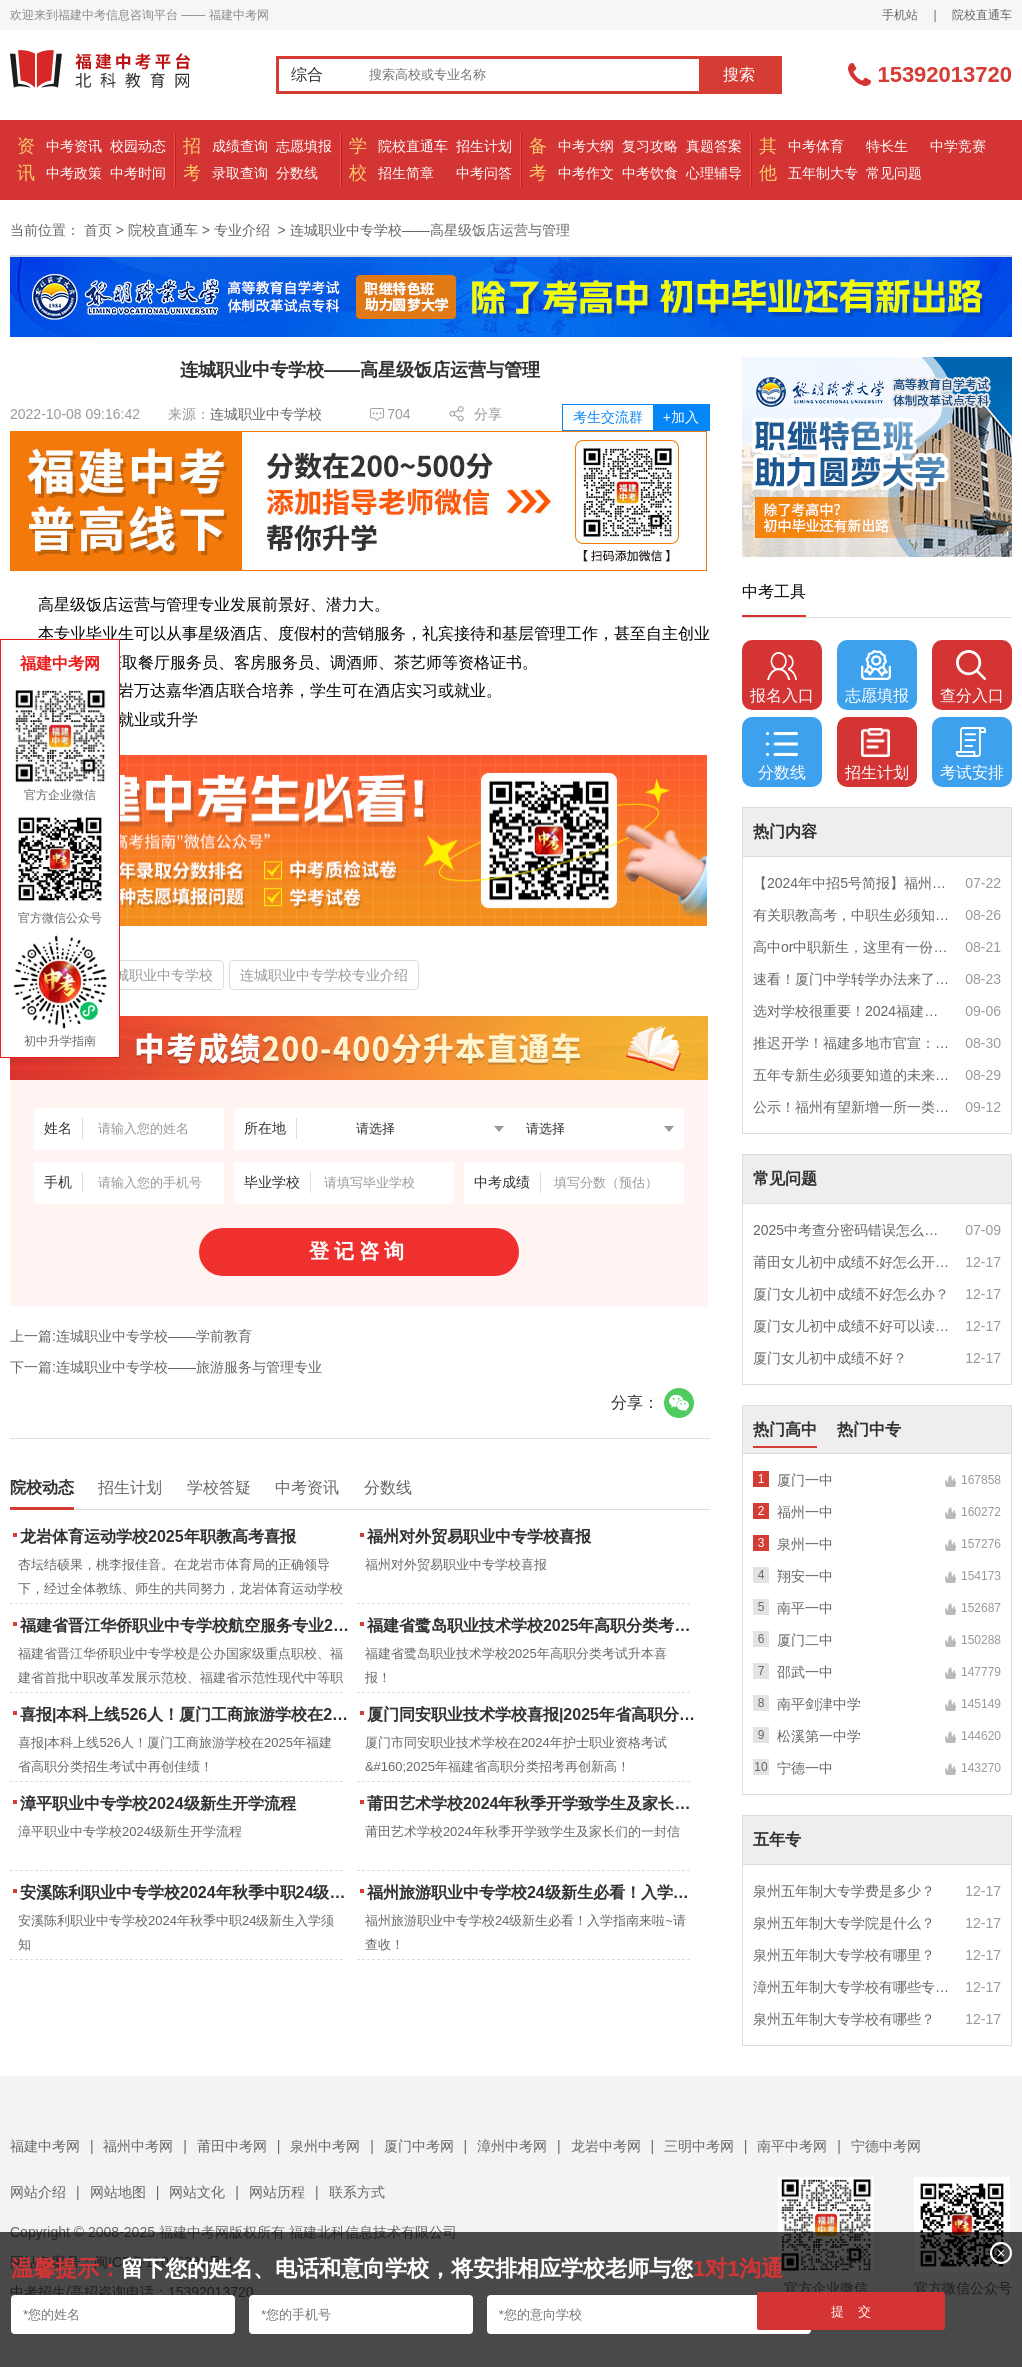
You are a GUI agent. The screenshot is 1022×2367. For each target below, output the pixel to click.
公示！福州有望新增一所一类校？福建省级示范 (852, 1107)
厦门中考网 (419, 2146)
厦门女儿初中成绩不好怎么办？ (851, 1294)
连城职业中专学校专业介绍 (324, 975)
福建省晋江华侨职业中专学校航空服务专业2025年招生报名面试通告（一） (186, 1625)
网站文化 (197, 2192)
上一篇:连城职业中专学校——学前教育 (131, 1336)
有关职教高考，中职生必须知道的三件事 (852, 915)
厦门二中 (805, 1640)
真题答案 (714, 146)
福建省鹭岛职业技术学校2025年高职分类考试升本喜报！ (533, 1625)
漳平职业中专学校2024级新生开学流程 (158, 1803)
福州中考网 (138, 2146)
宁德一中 (805, 1768)
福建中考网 (45, 2146)
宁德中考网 (886, 2146)
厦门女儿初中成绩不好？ (830, 1358)
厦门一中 (805, 1480)
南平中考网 (792, 2146)
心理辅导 (714, 173)
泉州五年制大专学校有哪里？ (844, 1955)
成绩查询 (240, 146)
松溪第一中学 (819, 1736)
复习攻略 (650, 146)
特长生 (887, 146)
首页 (98, 230)
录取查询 (240, 173)
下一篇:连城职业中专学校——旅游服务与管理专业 (166, 1367)
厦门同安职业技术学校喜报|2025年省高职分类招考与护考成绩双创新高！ (533, 1714)
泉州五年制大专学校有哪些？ (844, 2019)
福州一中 (805, 1512)
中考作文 (586, 173)
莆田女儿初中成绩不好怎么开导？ (852, 1262)
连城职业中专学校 (266, 414)
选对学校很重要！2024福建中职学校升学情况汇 (852, 1011)
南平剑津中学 (819, 1704)
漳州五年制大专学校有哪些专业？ (852, 1987)
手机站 (900, 15)
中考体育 (816, 146)
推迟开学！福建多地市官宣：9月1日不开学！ (852, 1043)
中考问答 (484, 173)
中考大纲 (586, 146)
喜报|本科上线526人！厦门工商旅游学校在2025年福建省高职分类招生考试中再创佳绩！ (186, 1714)
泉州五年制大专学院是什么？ (844, 1923)
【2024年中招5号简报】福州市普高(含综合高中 (852, 883)
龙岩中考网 (606, 2146)
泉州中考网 (325, 2146)
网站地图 (118, 2192)
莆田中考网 (232, 2146)
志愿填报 (304, 146)
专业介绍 (242, 230)
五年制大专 (823, 173)
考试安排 (972, 754)
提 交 (851, 2311)
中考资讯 (74, 146)
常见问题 (894, 173)
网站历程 (277, 2192)
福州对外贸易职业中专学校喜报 (479, 1536)
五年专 (777, 1839)
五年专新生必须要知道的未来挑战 (852, 1075)
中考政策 (74, 173)
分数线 (297, 173)
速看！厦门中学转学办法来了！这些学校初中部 (852, 979)
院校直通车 (982, 15)
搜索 (739, 74)
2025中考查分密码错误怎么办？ (852, 1230)
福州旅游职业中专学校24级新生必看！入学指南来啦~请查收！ (533, 1892)
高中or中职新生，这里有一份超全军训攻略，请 (852, 947)
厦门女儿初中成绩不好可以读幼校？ (852, 1326)
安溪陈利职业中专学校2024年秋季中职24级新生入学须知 (186, 1892)
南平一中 (805, 1608)
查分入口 (972, 677)
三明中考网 (699, 2146)
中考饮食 (650, 173)
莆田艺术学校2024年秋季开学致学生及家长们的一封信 (533, 1803)
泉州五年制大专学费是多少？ (844, 1891)
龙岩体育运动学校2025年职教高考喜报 (158, 1536)
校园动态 (138, 146)
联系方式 (357, 2192)
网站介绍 (38, 2192)
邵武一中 (805, 1672)
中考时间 (138, 173)
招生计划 (484, 146)
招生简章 (406, 173)
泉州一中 (805, 1544)
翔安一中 (805, 1576)
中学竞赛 (958, 146)
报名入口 (782, 677)
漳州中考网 (512, 2146)
